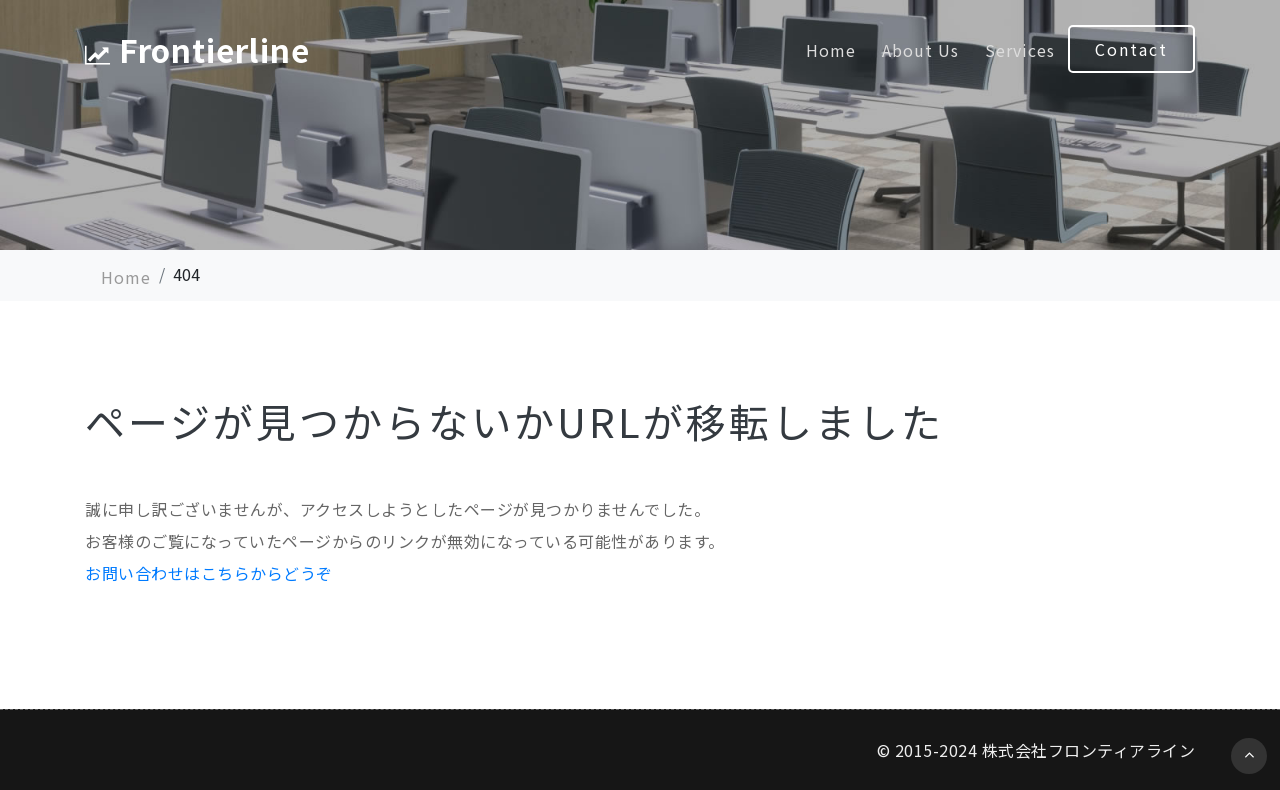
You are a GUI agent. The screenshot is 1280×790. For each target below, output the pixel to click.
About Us (920, 50)
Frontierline (202, 50)
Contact (1131, 49)
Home (831, 50)
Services (1020, 50)
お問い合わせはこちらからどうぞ (209, 573)
